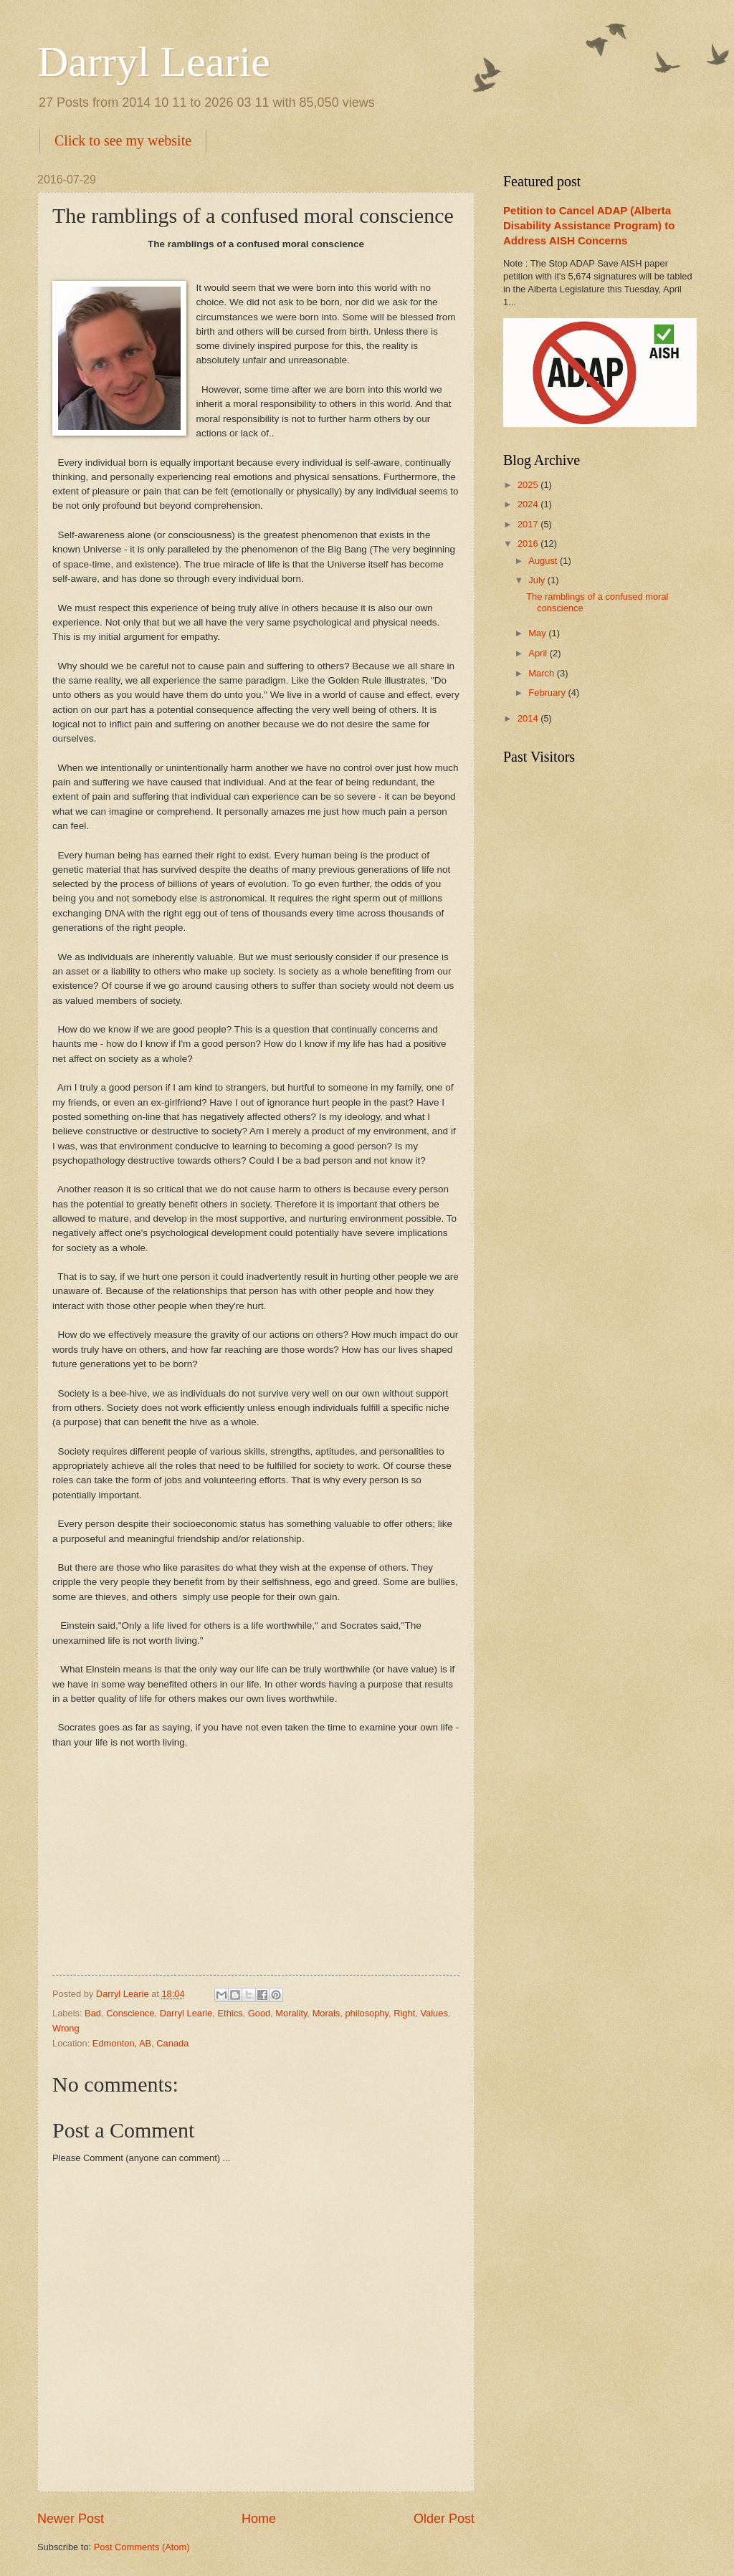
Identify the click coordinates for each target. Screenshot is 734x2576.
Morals (326, 2013)
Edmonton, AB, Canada (140, 2043)
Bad (93, 2013)
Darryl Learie (153, 61)
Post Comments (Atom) (142, 2547)
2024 (529, 504)
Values (433, 2013)
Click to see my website (122, 140)
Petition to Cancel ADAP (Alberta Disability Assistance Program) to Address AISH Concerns (589, 225)
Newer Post (70, 2519)
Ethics (229, 2013)
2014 (529, 718)
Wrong (66, 2028)
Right (404, 2013)
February (548, 692)
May (538, 633)
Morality (291, 2013)
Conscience (130, 2013)
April (538, 653)
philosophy (367, 2013)
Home (259, 2519)
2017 (529, 524)
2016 (529, 543)
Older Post (444, 2519)
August (544, 560)
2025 (529, 484)
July (537, 580)
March (542, 673)
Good (259, 2013)
